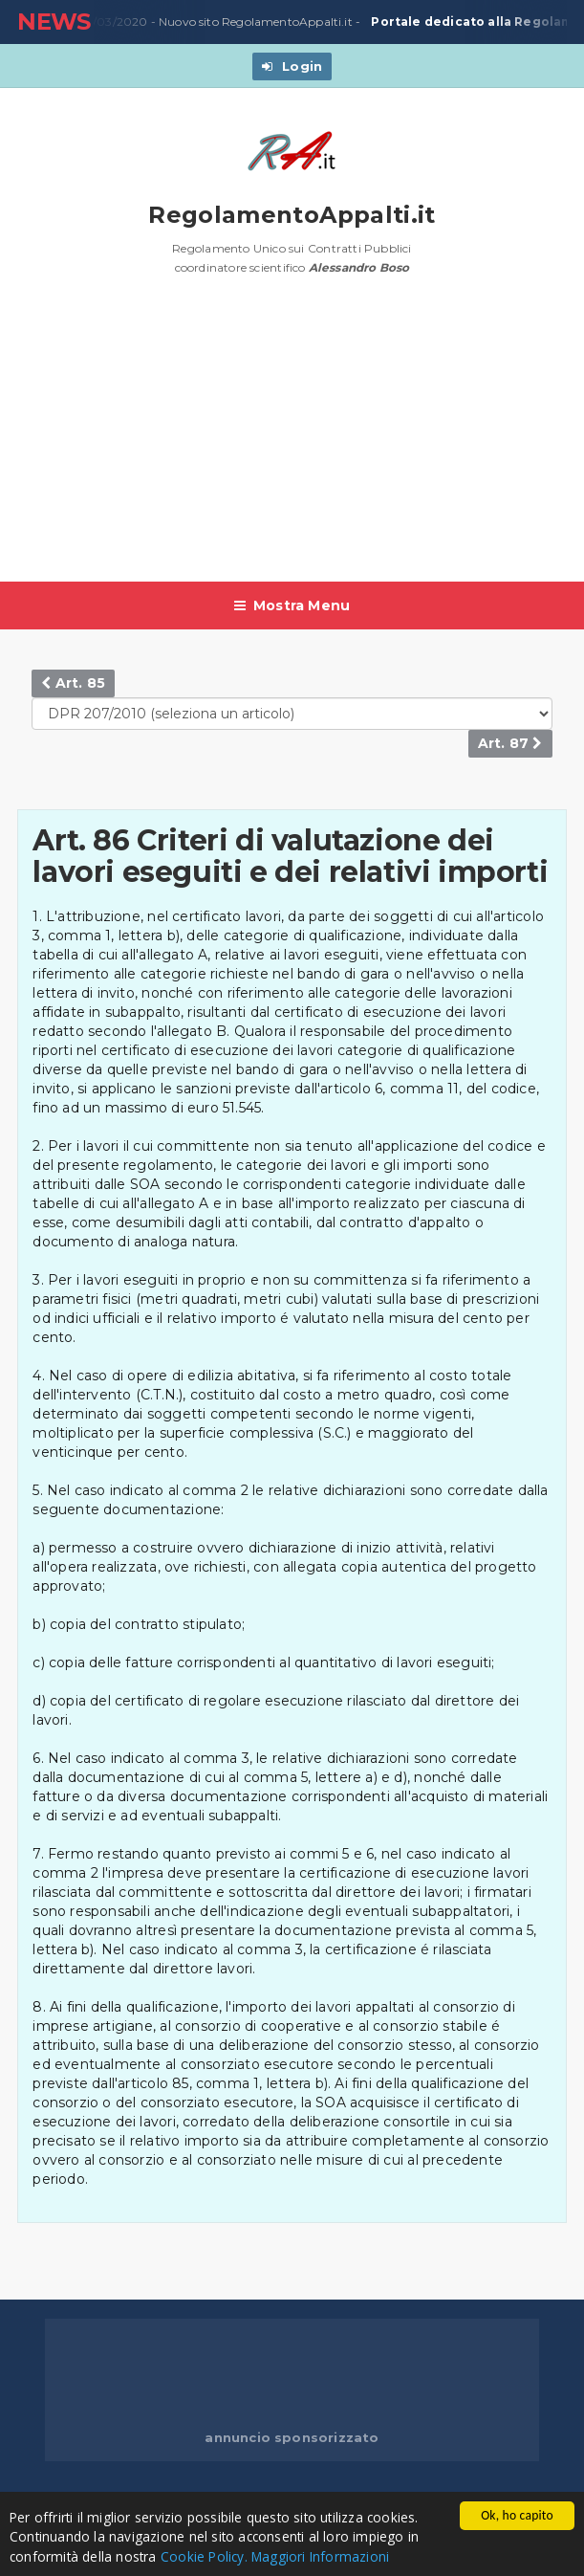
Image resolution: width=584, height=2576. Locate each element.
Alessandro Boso (359, 267)
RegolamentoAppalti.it (292, 215)
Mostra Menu (292, 605)
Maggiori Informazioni (320, 2557)
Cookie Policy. (204, 2557)
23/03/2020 (111, 22)
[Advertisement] (300, 438)
